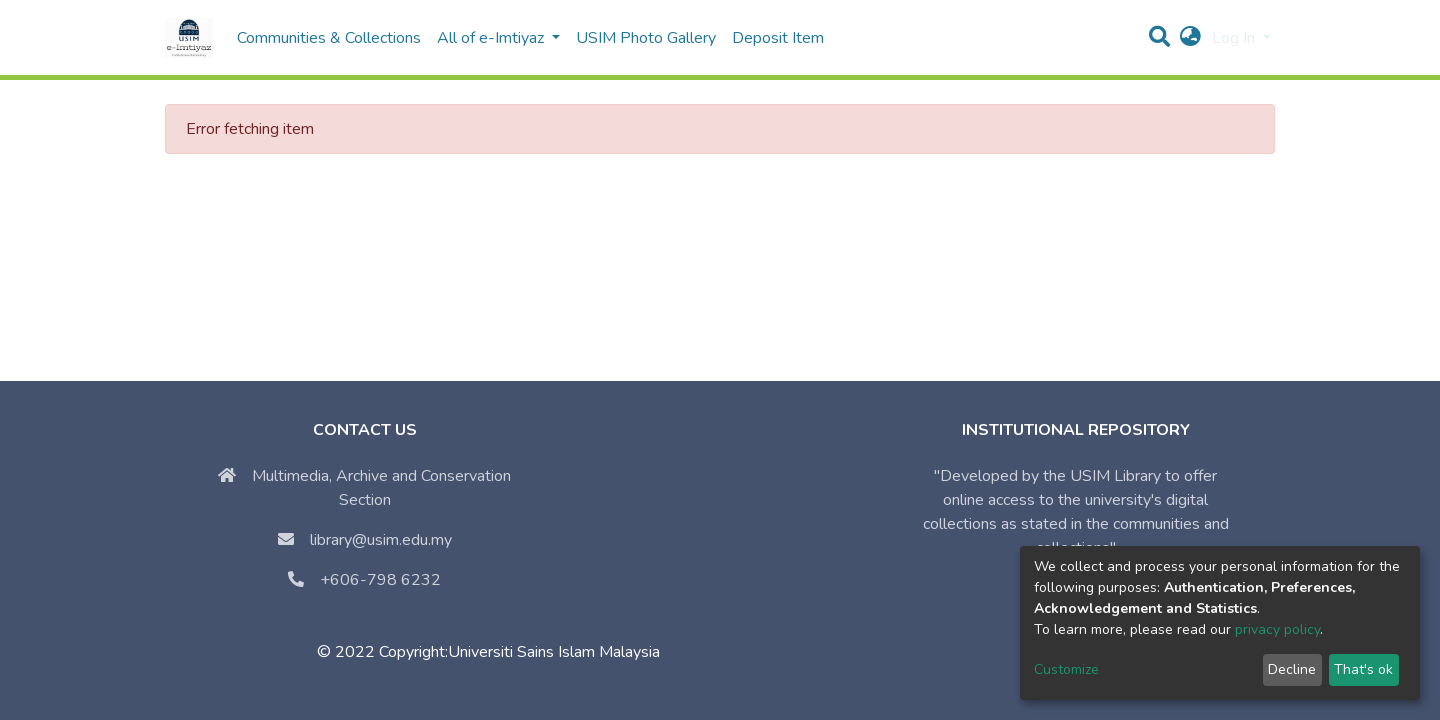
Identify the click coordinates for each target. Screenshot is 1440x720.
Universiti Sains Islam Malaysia (554, 652)
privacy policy (1277, 629)
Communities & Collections (329, 38)
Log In (1235, 38)
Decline (1292, 669)
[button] (1190, 38)
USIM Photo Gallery (646, 38)
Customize (1066, 669)
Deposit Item (778, 38)
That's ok (1363, 669)
